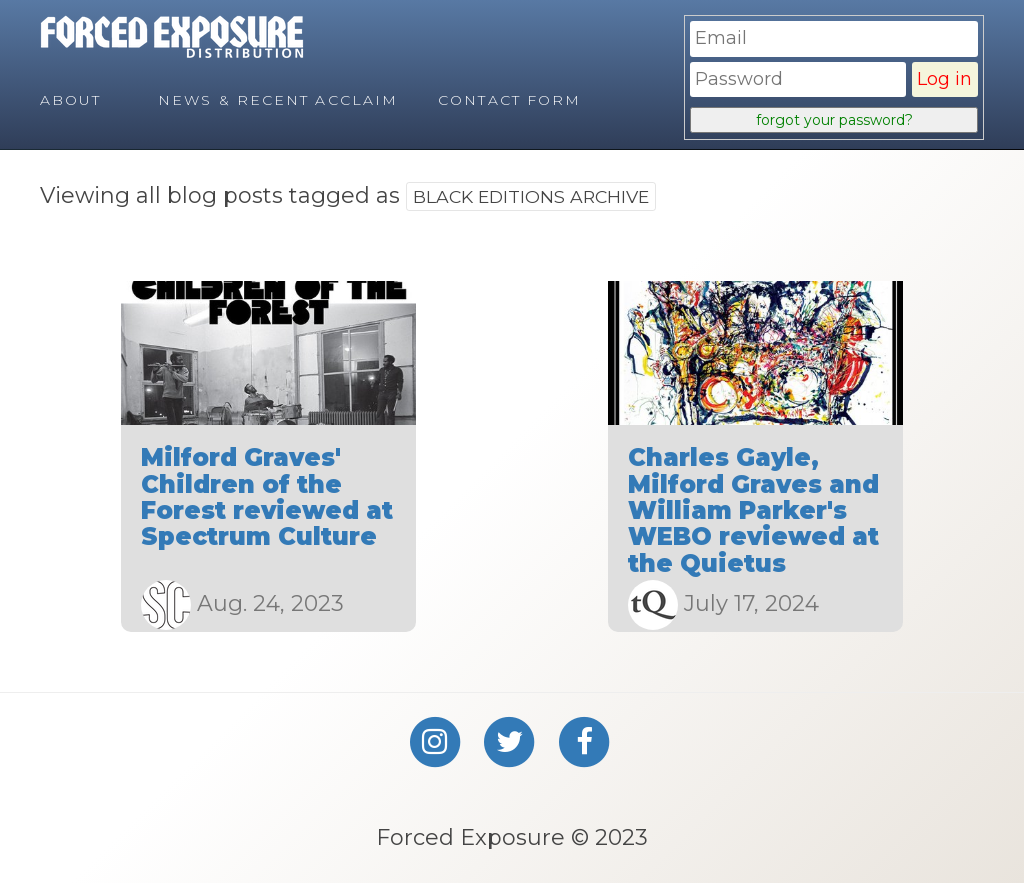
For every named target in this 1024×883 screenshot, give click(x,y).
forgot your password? (834, 120)
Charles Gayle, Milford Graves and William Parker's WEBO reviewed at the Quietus (753, 510)
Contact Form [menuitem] (509, 100)
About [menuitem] (71, 100)
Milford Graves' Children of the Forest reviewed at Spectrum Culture (267, 497)
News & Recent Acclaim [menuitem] (278, 100)
